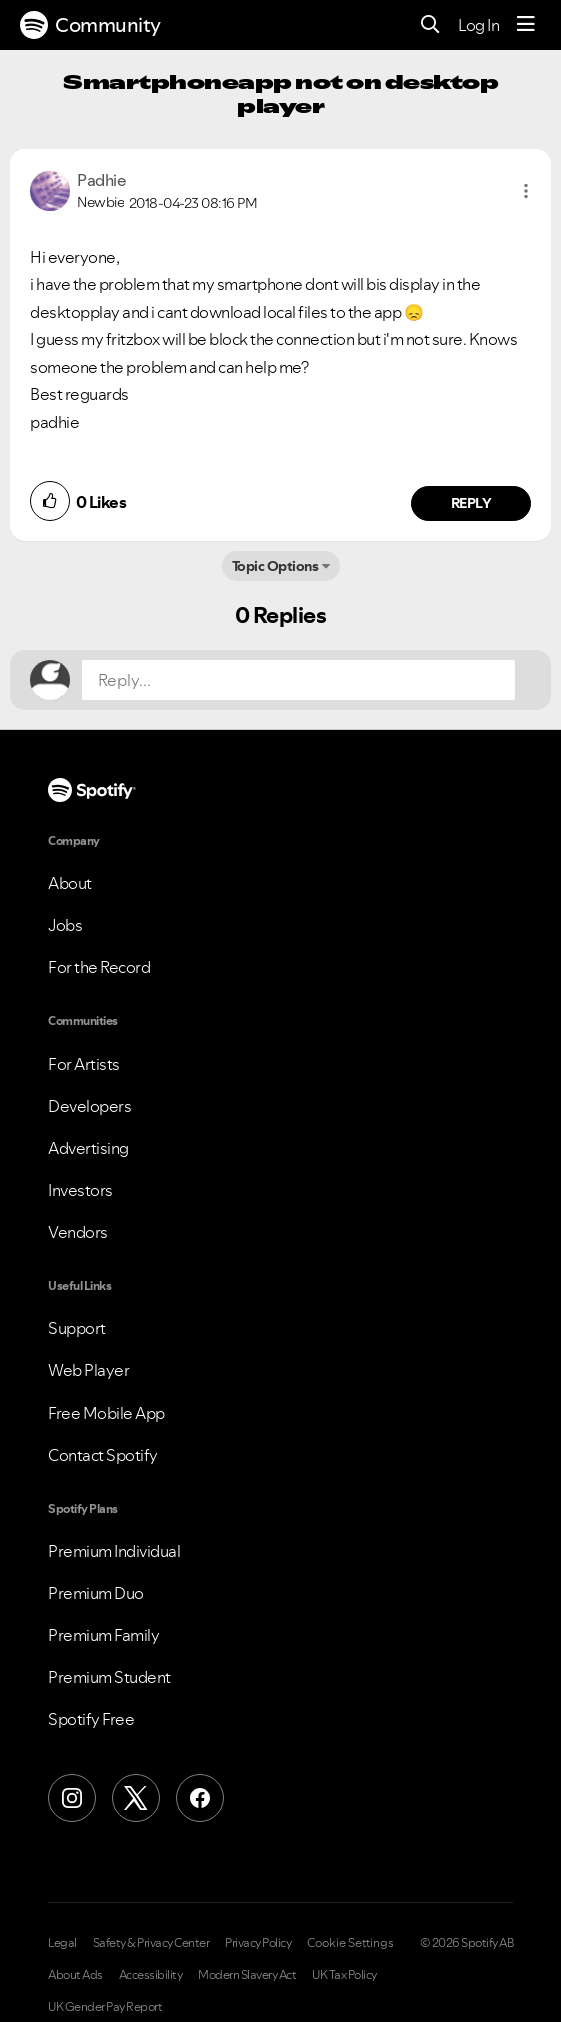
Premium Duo (96, 1593)
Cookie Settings (350, 1943)
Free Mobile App (106, 1413)
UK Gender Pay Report (105, 2007)
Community (90, 25)
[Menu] (526, 25)
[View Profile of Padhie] (101, 180)
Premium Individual (114, 1551)
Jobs (65, 925)
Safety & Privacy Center (151, 1943)
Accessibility (151, 1975)
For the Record (99, 967)
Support (77, 1328)
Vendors (78, 1232)
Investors (80, 1190)
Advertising (88, 1148)
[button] (526, 191)
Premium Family (103, 1635)
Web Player (88, 1370)
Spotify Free (91, 1719)
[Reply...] (298, 680)
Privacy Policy (258, 1943)
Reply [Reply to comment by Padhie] (471, 503)
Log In (478, 25)
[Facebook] (200, 1798)
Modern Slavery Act (247, 1975)
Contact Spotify (103, 1455)
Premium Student (109, 1677)
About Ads (75, 1975)
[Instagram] (72, 1798)
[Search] (430, 25)
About (70, 883)
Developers (89, 1106)
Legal (62, 1943)
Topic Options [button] (275, 566)
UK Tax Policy (344, 1975)
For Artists (84, 1064)
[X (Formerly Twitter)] (136, 1798)
